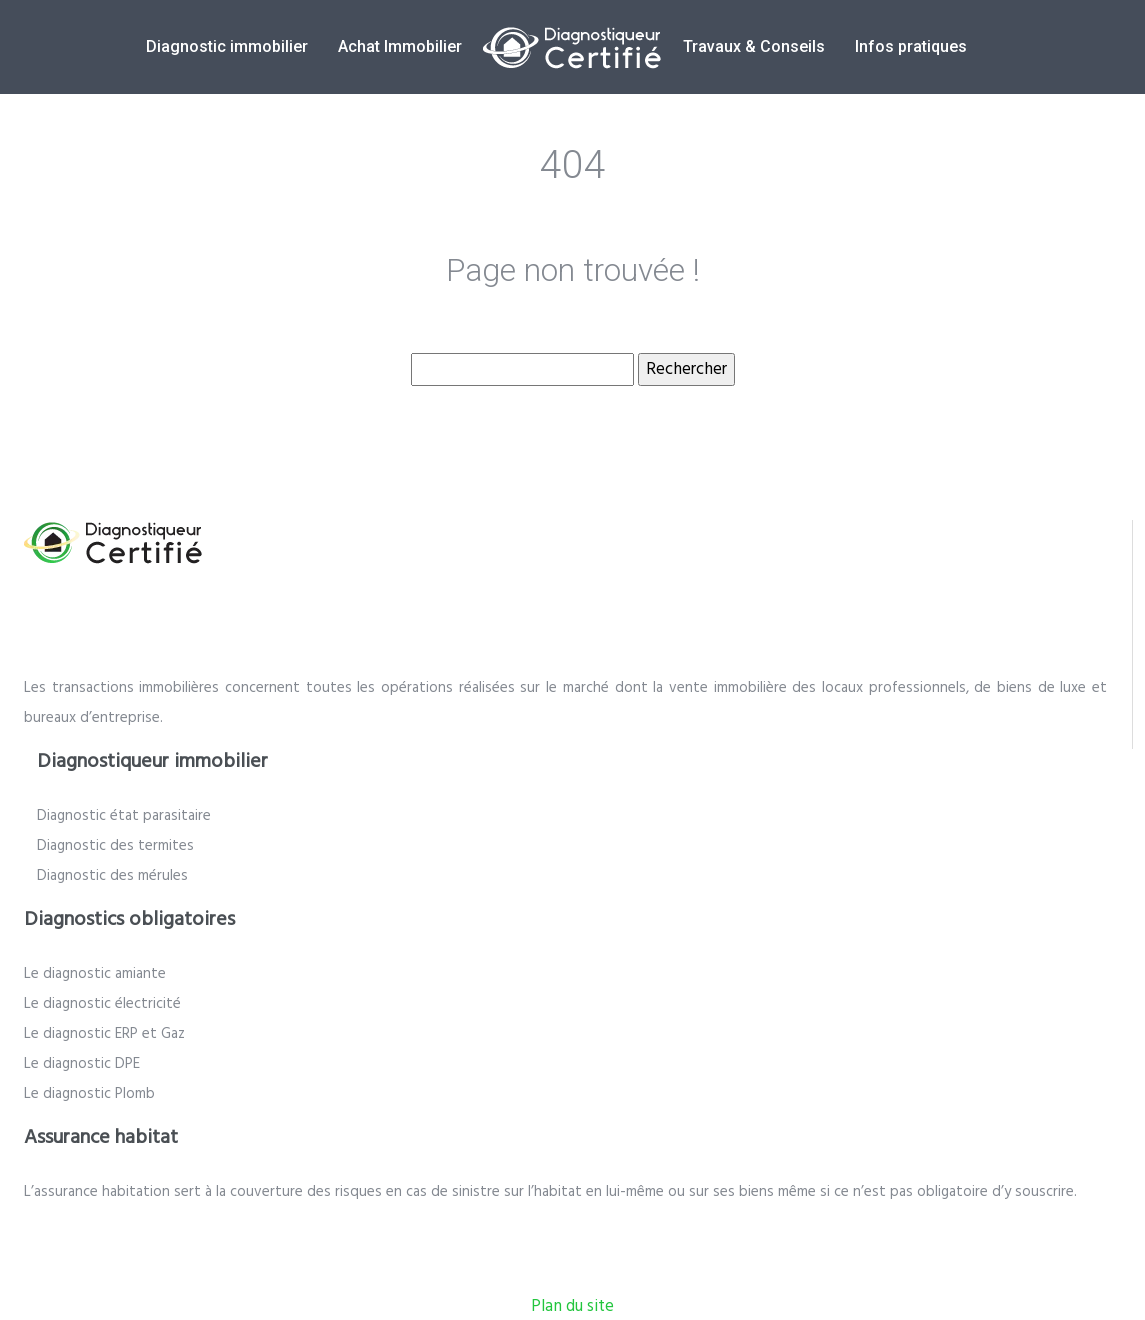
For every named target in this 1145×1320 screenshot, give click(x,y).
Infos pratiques (911, 46)
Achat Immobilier (400, 46)
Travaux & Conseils (754, 46)
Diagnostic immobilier (227, 46)
